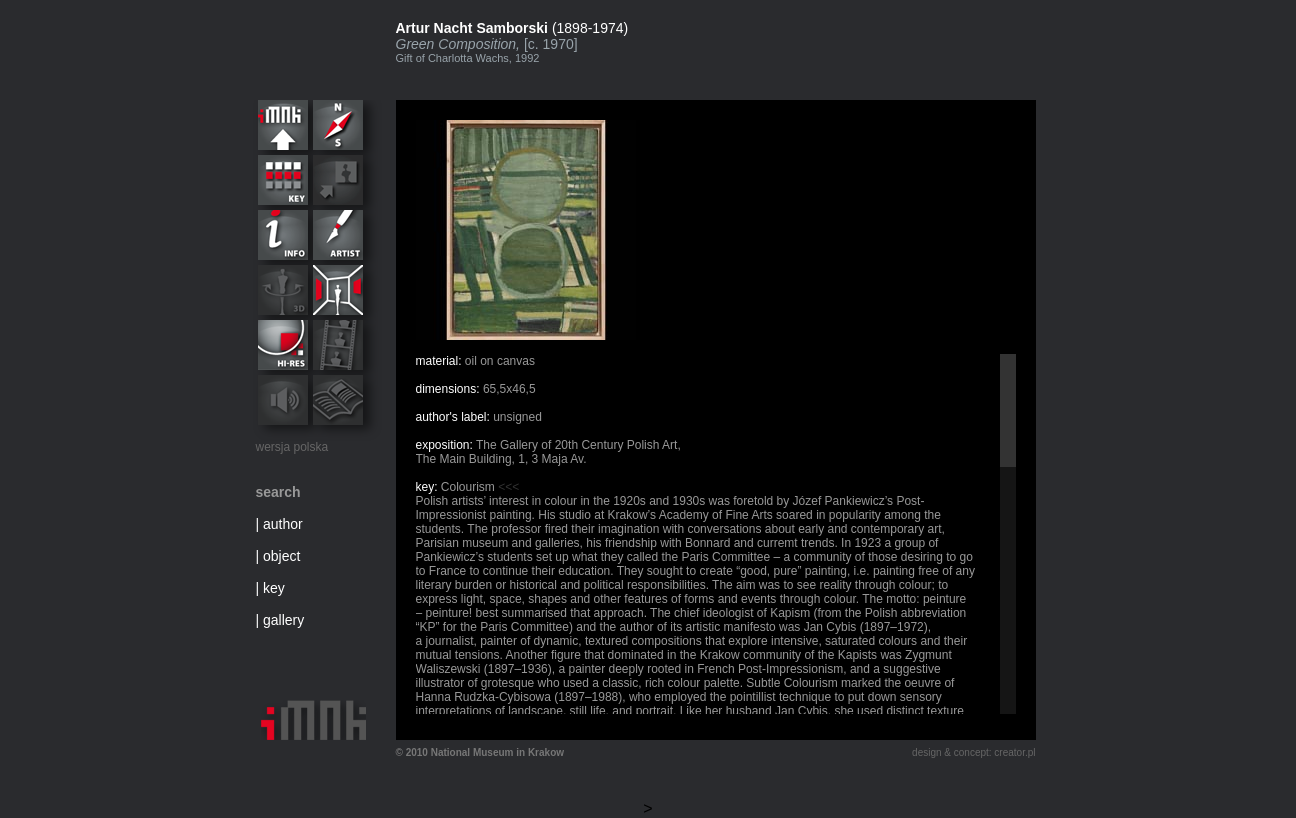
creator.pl (1014, 752)
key (274, 588)
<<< (508, 487)
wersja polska (292, 447)
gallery (283, 620)
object (281, 556)
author (283, 524)
